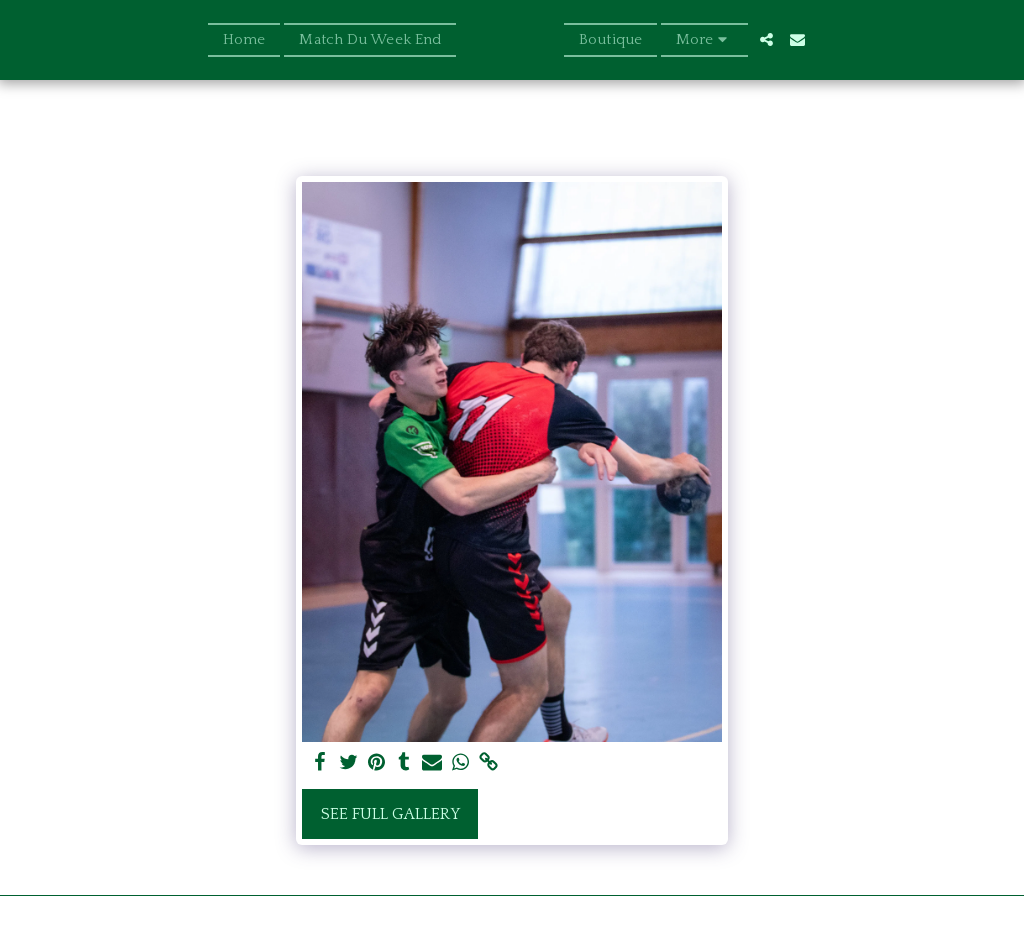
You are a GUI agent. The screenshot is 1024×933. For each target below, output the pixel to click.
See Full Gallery (390, 814)
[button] (798, 39)
